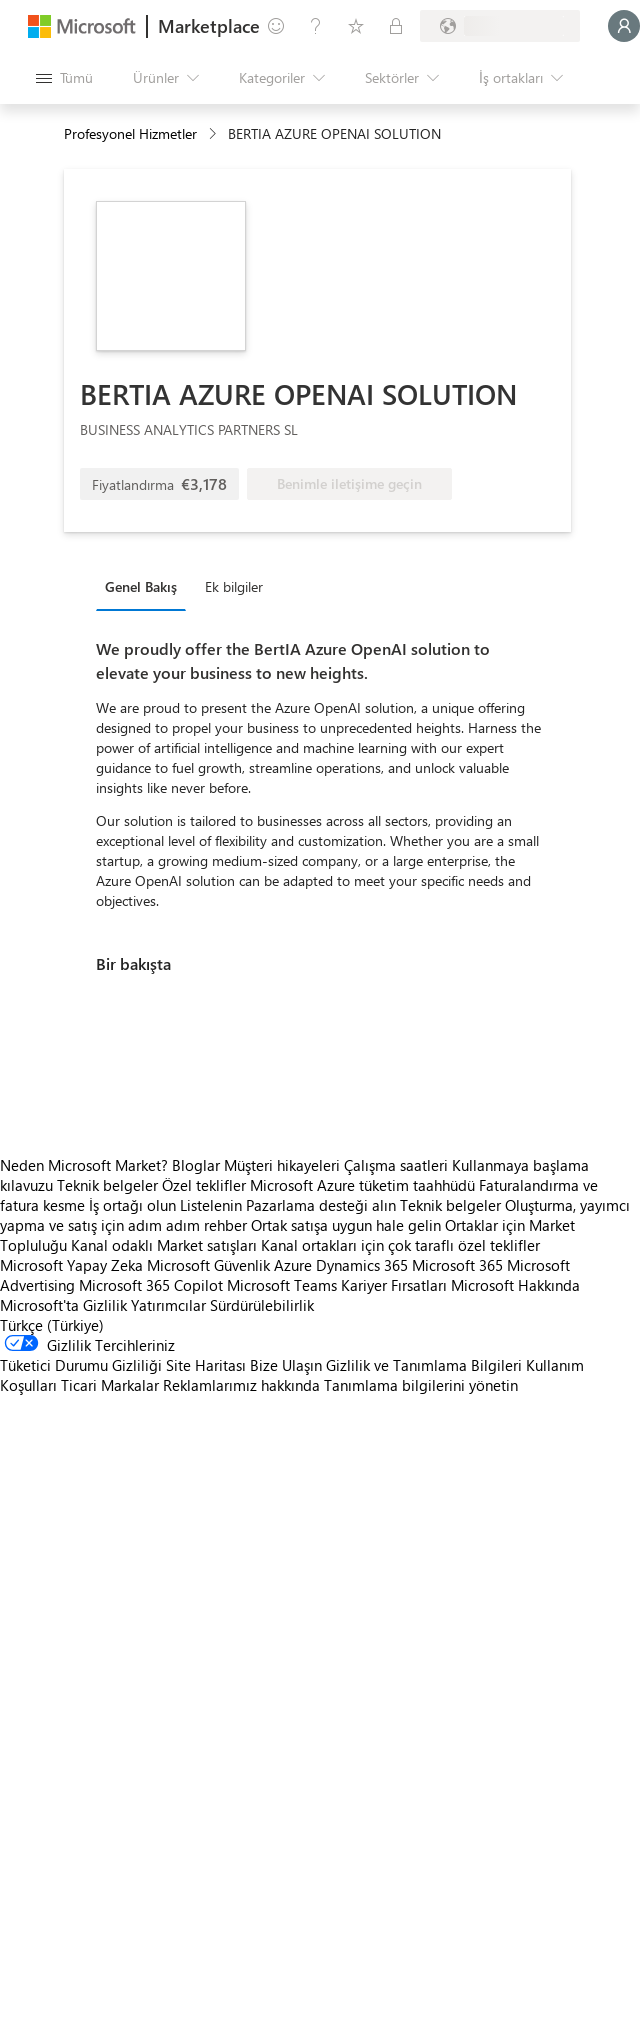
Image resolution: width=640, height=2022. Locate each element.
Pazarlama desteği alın (321, 1205)
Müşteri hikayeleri (282, 1165)
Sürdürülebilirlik (262, 1305)
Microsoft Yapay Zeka (71, 1265)
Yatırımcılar (168, 1305)
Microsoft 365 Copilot (151, 1285)
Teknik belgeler (107, 1185)
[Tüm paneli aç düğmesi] (64, 78)
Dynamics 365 (362, 1265)
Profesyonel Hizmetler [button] (130, 133)
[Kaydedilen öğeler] (356, 26)
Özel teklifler (204, 1185)
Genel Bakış (141, 586)
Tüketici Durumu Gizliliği (81, 1365)
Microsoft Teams (282, 1285)
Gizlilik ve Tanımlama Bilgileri (424, 1365)
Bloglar (196, 1165)
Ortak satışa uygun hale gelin (346, 1225)
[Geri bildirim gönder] (276, 26)
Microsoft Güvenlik (208, 1265)
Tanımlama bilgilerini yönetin (421, 1385)
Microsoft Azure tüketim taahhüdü (364, 1185)
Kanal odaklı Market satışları (164, 1245)
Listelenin (211, 1205)
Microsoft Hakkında (515, 1285)
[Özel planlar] (396, 26)
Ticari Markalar (110, 1385)
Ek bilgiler (234, 586)
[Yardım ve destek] (316, 26)
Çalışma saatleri (396, 1165)
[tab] (146, 586)
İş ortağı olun (132, 1205)
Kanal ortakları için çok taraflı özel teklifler (400, 1245)
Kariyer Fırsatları (394, 1285)
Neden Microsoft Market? (84, 1165)
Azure (293, 1265)
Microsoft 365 (457, 1265)
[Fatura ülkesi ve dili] (500, 26)
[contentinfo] (214, 134)
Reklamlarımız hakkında (241, 1385)
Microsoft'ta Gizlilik (63, 1305)
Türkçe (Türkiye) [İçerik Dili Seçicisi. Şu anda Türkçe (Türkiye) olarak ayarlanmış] (52, 1325)
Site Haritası (206, 1365)
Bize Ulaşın (286, 1365)
